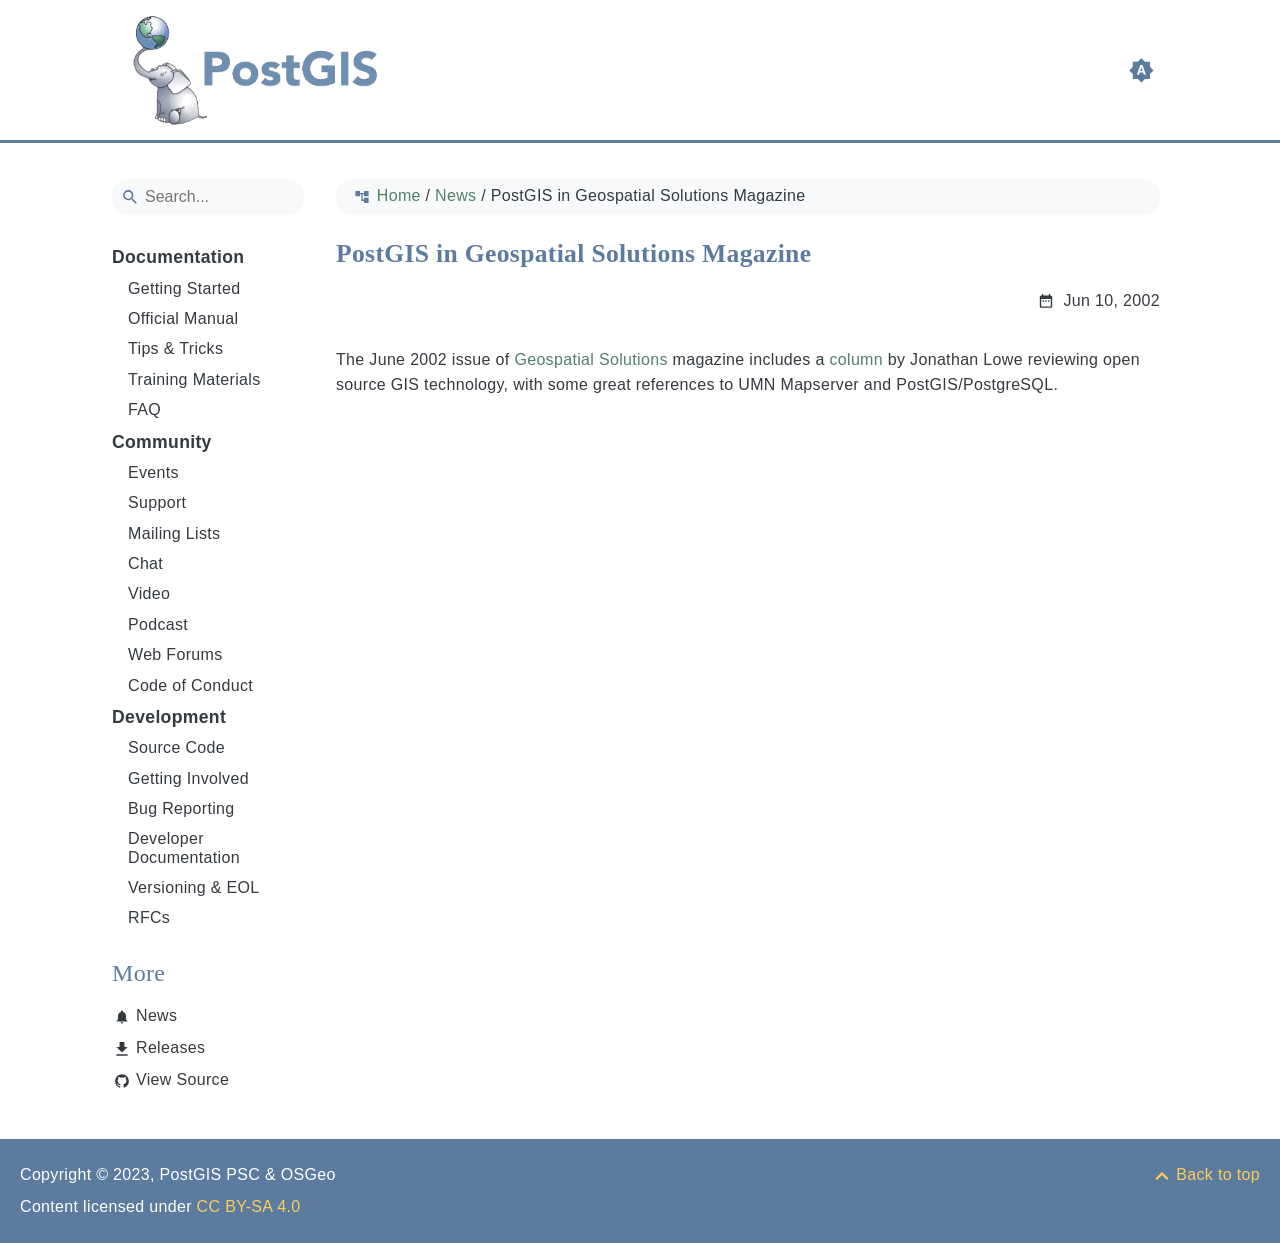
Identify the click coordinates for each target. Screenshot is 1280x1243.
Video (149, 593)
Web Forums (175, 654)
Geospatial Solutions (590, 359)
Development (169, 717)
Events (153, 472)
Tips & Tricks (175, 348)
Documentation (178, 257)
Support (157, 502)
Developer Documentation (184, 847)
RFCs (149, 917)
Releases (170, 1047)
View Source (182, 1079)
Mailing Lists (174, 533)
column (856, 359)
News (156, 1015)
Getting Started (184, 288)
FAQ (144, 409)
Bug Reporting (181, 808)
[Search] (208, 197)
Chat (145, 563)
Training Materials (194, 379)
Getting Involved (188, 778)
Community (162, 442)
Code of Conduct (190, 685)
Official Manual (183, 318)
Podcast (158, 624)
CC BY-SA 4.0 (249, 1206)
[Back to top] (1206, 1174)
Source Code (176, 747)
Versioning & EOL (194, 887)
